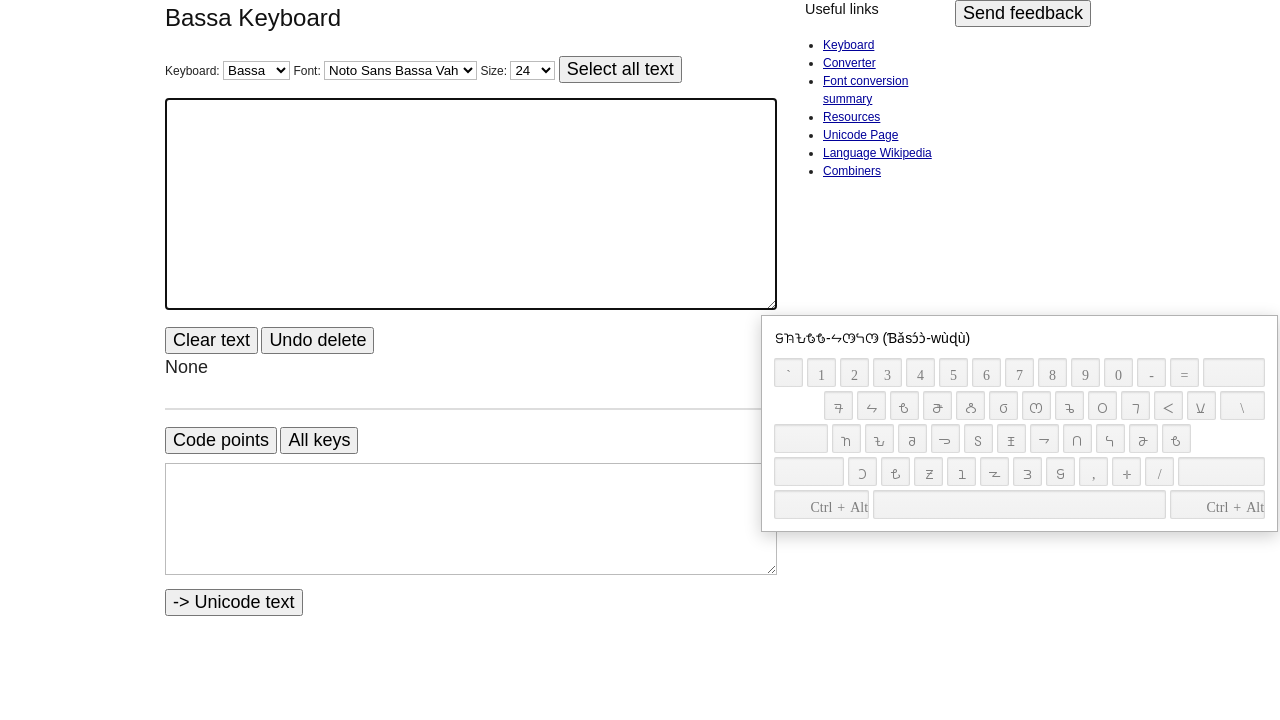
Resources (851, 117)
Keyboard (848, 45)
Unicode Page (860, 135)
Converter (849, 63)
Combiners (852, 171)
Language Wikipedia (877, 153)
